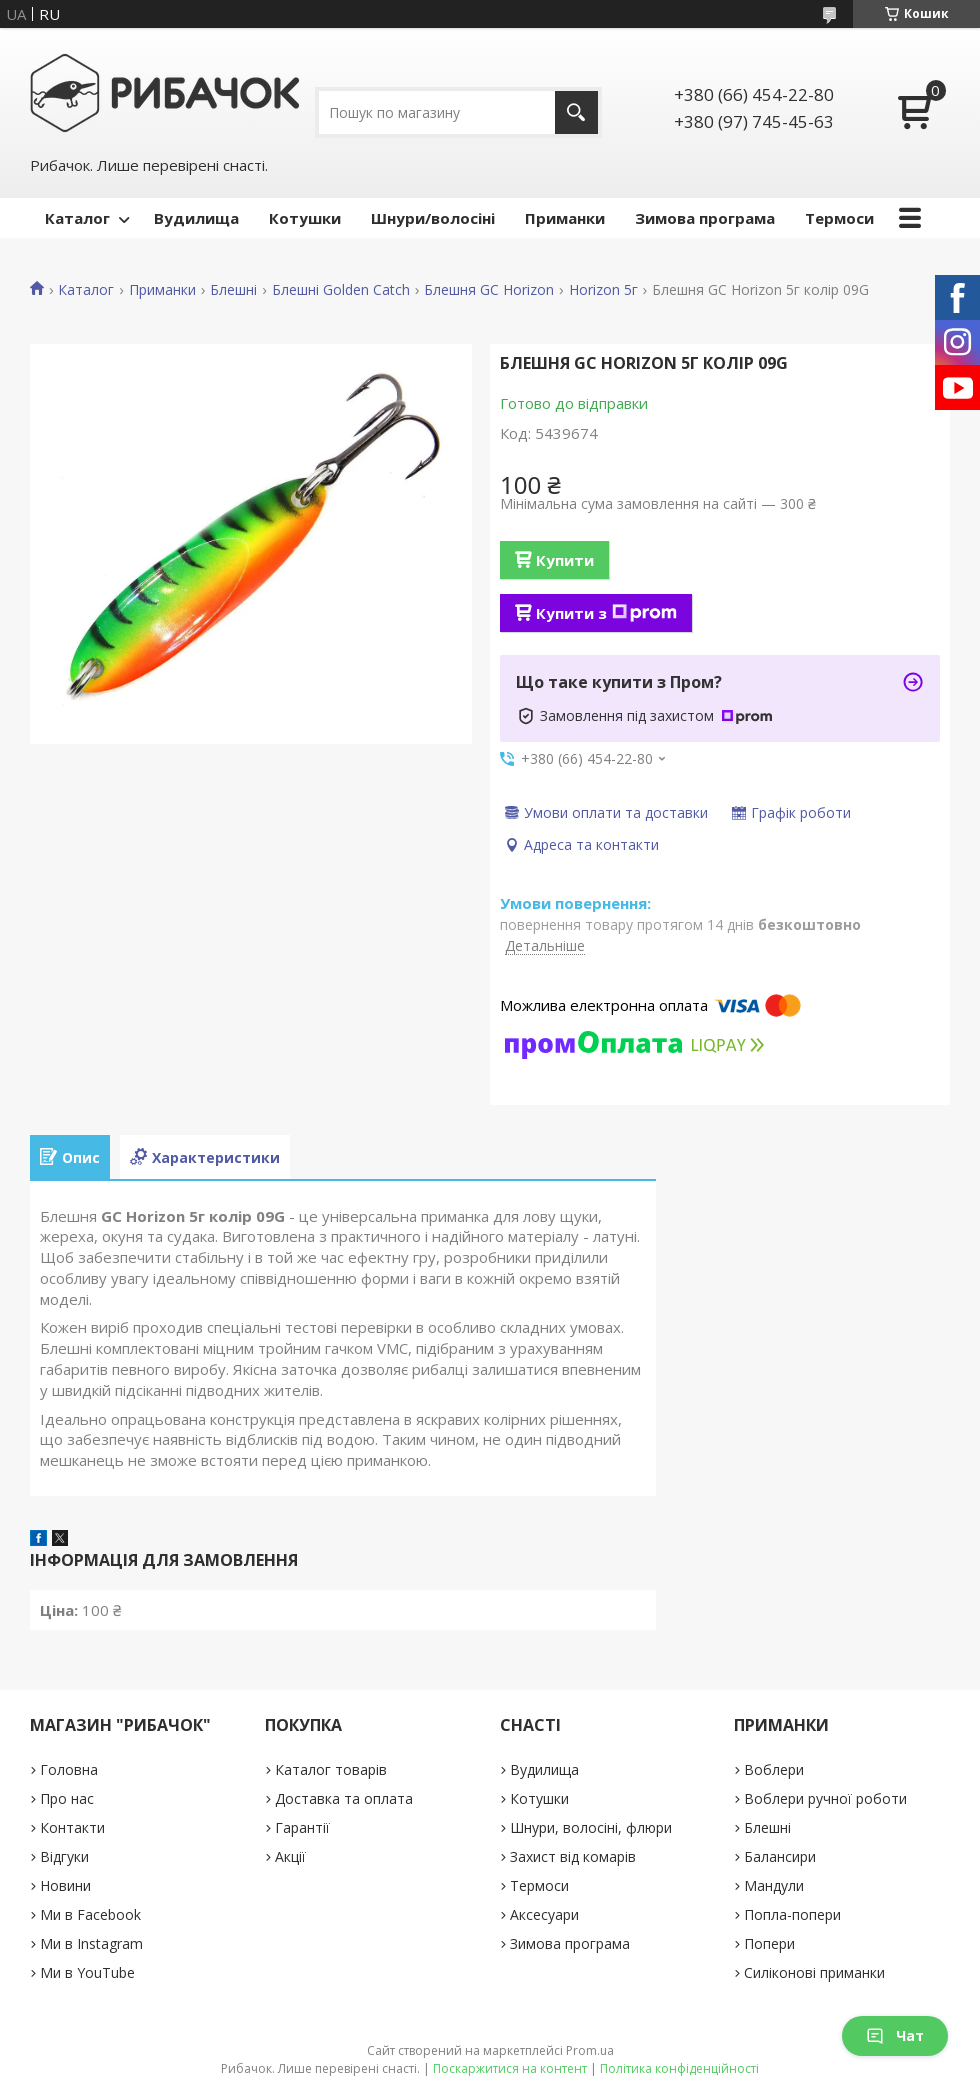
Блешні (233, 290)
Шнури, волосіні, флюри (591, 1827)
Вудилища (196, 218)
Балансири (780, 1856)
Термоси (839, 218)
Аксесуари (544, 1914)
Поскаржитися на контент (510, 2068)
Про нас (67, 1798)
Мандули (774, 1885)
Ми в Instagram (91, 1943)
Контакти (72, 1827)
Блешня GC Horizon (489, 290)
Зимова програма (705, 218)
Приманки (565, 218)
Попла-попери (792, 1914)
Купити (565, 560)
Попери (769, 1943)
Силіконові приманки (814, 1972)
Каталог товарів (331, 1769)
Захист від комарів (573, 1856)
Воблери (774, 1769)
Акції (290, 1856)
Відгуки (64, 1856)
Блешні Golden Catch (341, 290)
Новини (65, 1885)
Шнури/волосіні (433, 218)
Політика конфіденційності (679, 2068)
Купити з (606, 613)
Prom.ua (590, 2050)
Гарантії (302, 1827)
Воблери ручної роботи (825, 1798)
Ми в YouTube (87, 1972)
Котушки (305, 218)
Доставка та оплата (344, 1798)
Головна (69, 1769)
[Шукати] (576, 112)
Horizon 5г (603, 290)
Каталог (77, 218)
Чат (895, 2035)
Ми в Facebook (90, 1914)
